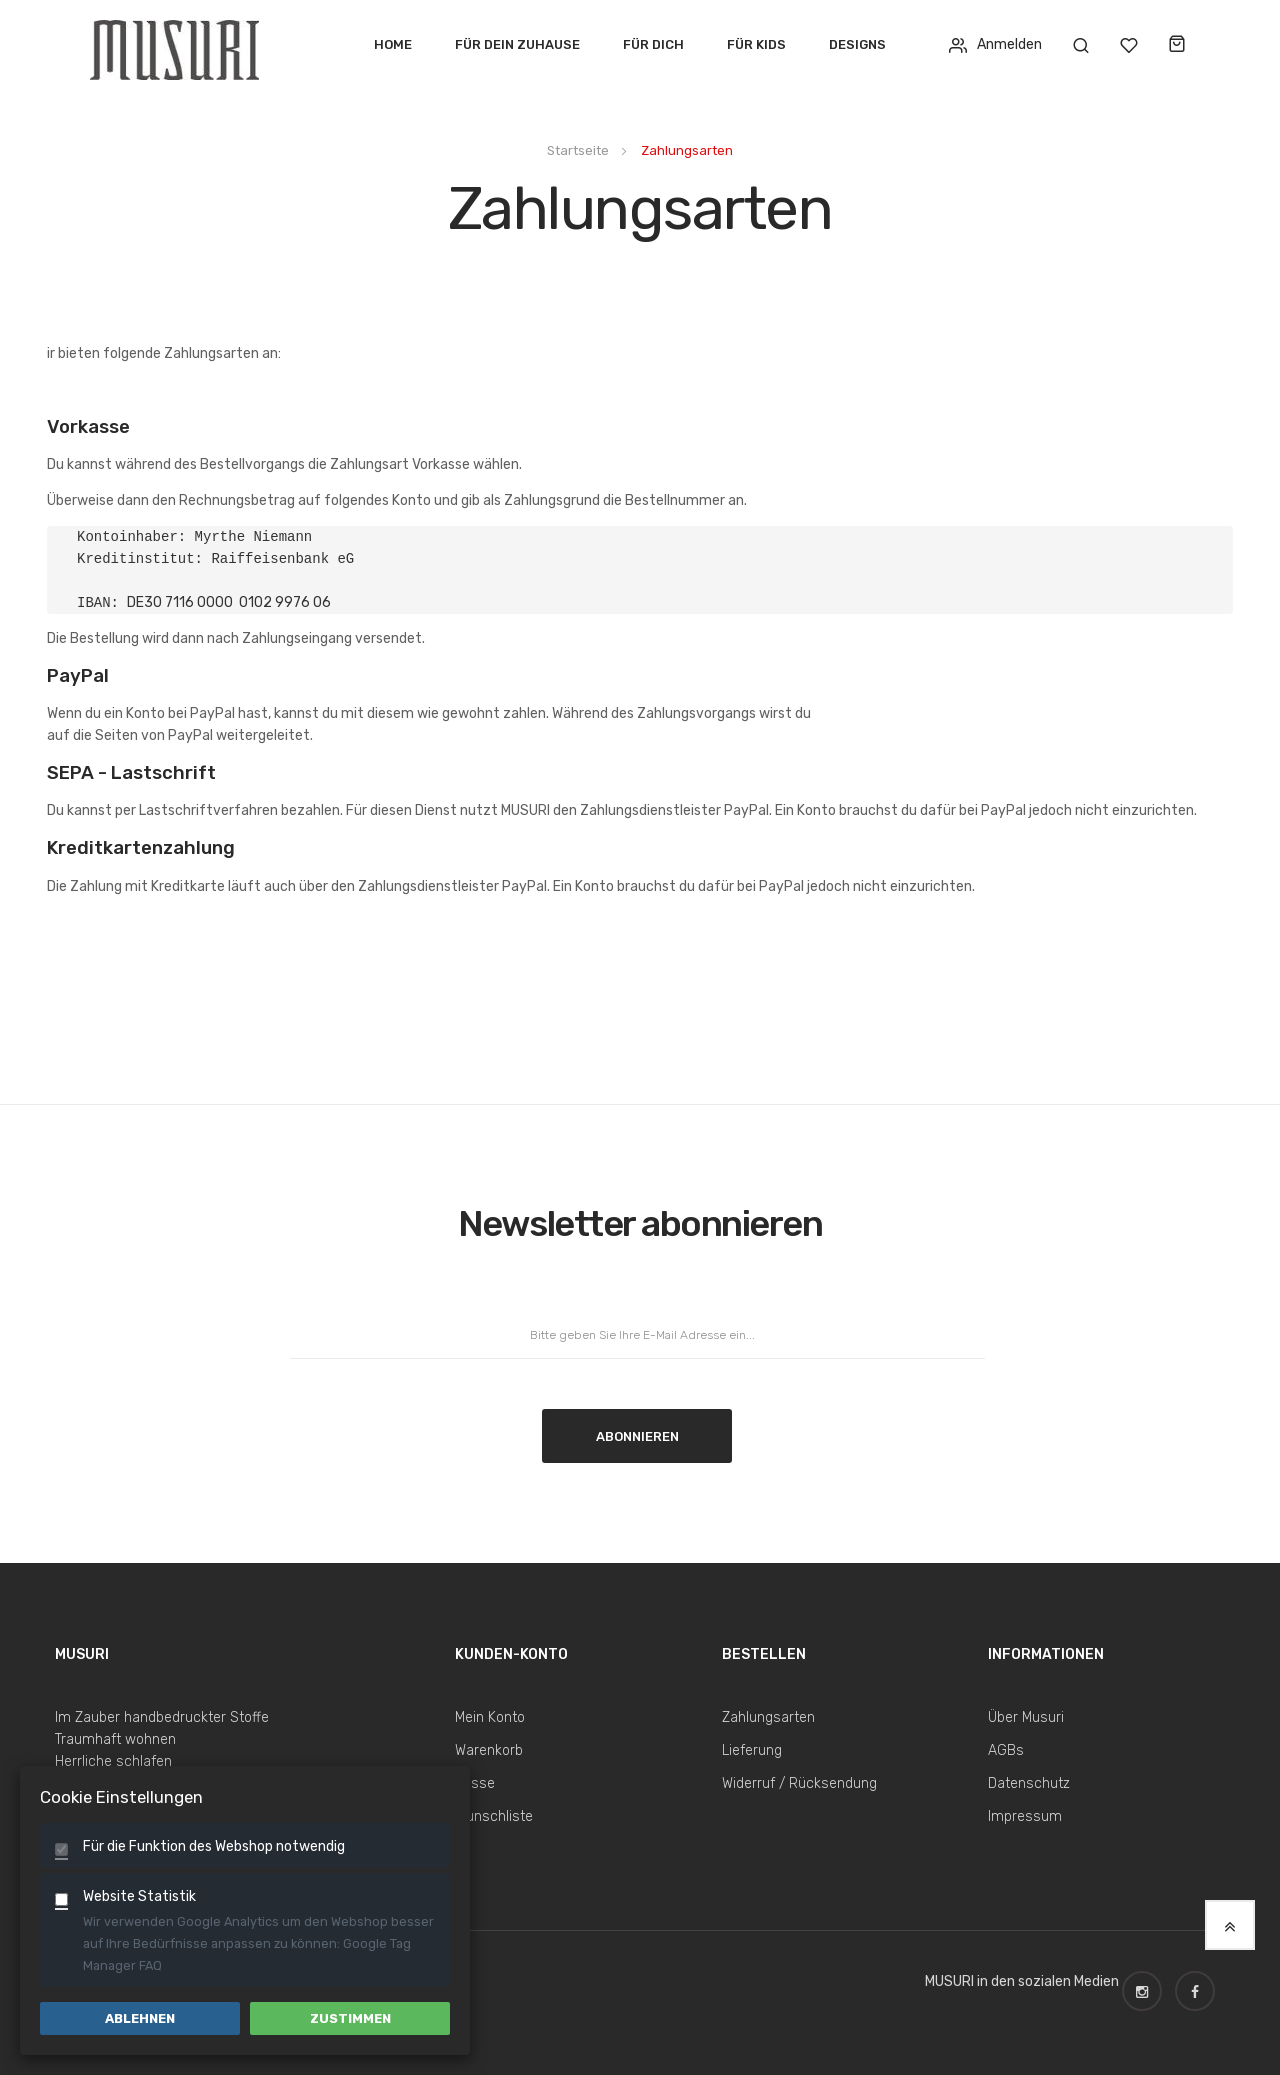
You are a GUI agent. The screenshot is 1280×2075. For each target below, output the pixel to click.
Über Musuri (1026, 1717)
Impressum (1025, 1816)
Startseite (579, 150)
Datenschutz (1029, 1783)
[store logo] (182, 45)
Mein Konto (490, 1717)
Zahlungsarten (768, 1717)
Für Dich (653, 44)
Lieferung (752, 1750)
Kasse (475, 1783)
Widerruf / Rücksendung (799, 1783)
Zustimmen (350, 2018)
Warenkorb (489, 1750)
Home (393, 44)
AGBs (1006, 1750)
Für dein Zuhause (517, 44)
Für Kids (756, 44)
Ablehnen (140, 2018)
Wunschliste (494, 1816)
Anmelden (995, 44)
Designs (857, 44)
